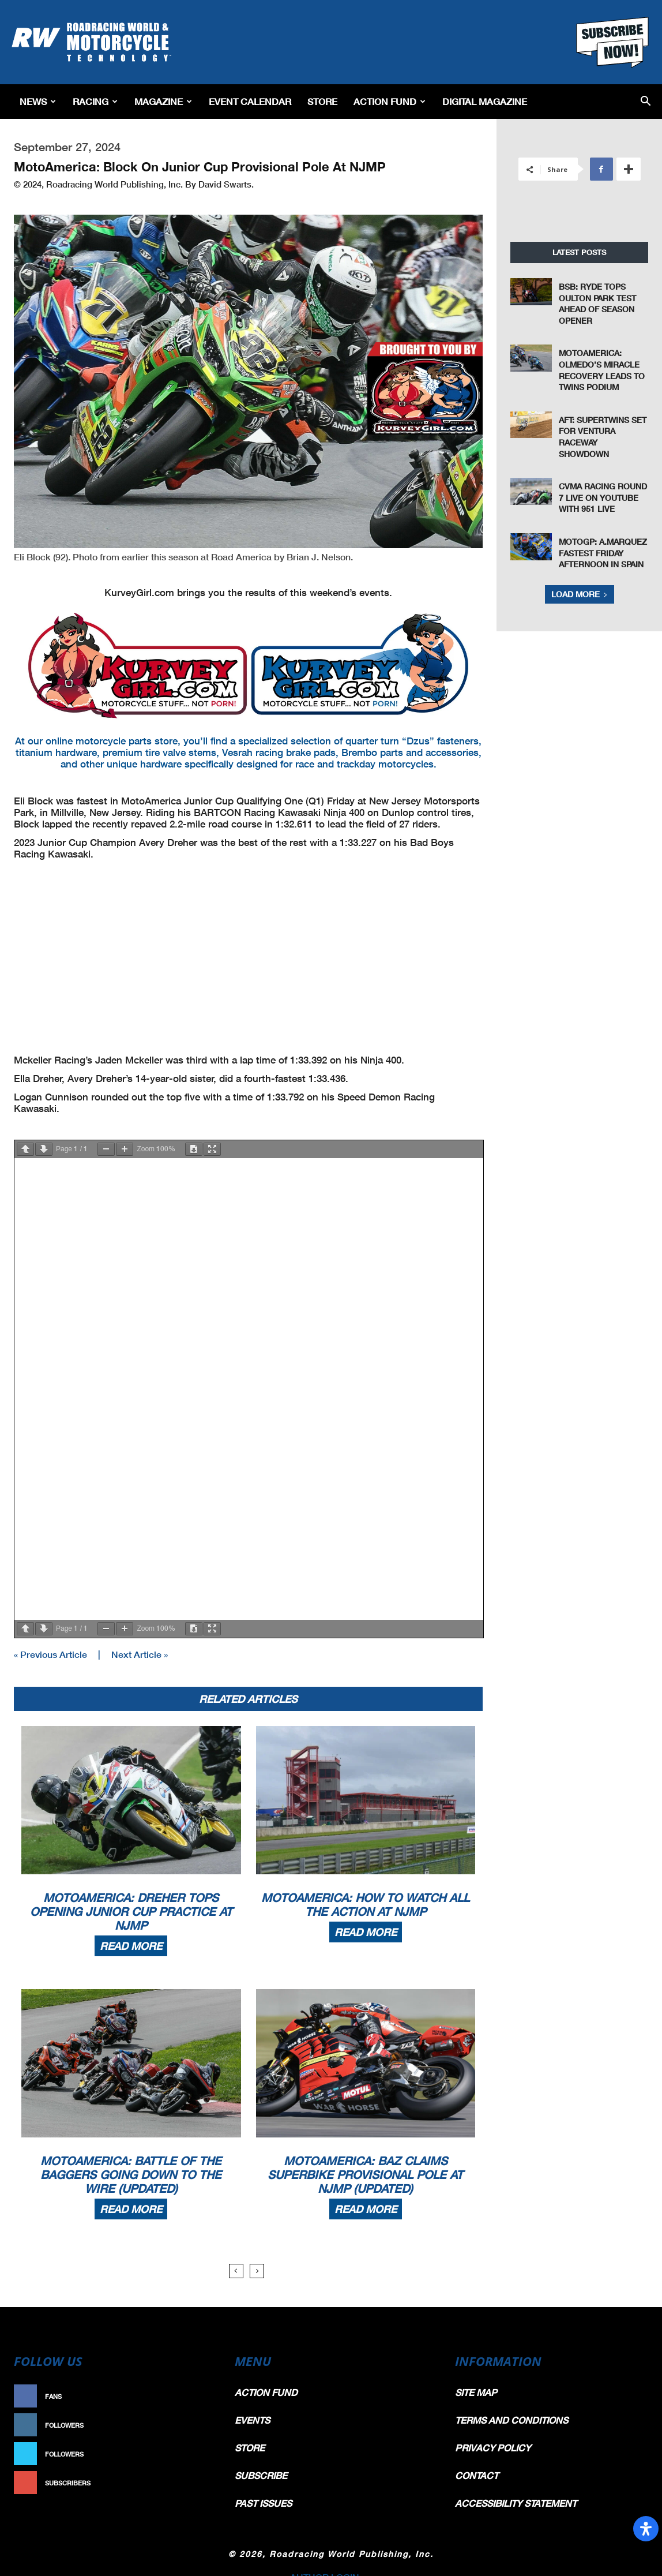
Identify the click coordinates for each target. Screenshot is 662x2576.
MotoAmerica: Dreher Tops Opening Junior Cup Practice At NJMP (131, 1910)
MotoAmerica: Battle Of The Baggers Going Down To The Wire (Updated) (130, 2173)
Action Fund (389, 101)
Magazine (163, 101)
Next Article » (139, 1653)
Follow (194, 2424)
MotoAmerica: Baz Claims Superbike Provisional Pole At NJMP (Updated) (365, 2173)
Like (200, 2395)
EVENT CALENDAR (250, 101)
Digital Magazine (484, 101)
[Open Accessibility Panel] (646, 2528)
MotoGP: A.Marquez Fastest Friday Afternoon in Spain (603, 553)
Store (322, 101)
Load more (579, 594)
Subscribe (188, 2481)
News (38, 101)
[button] (645, 101)
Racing (95, 101)
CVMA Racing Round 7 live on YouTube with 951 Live (603, 497)
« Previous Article (50, 1653)
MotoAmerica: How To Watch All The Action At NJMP (365, 1903)
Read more (131, 1944)
